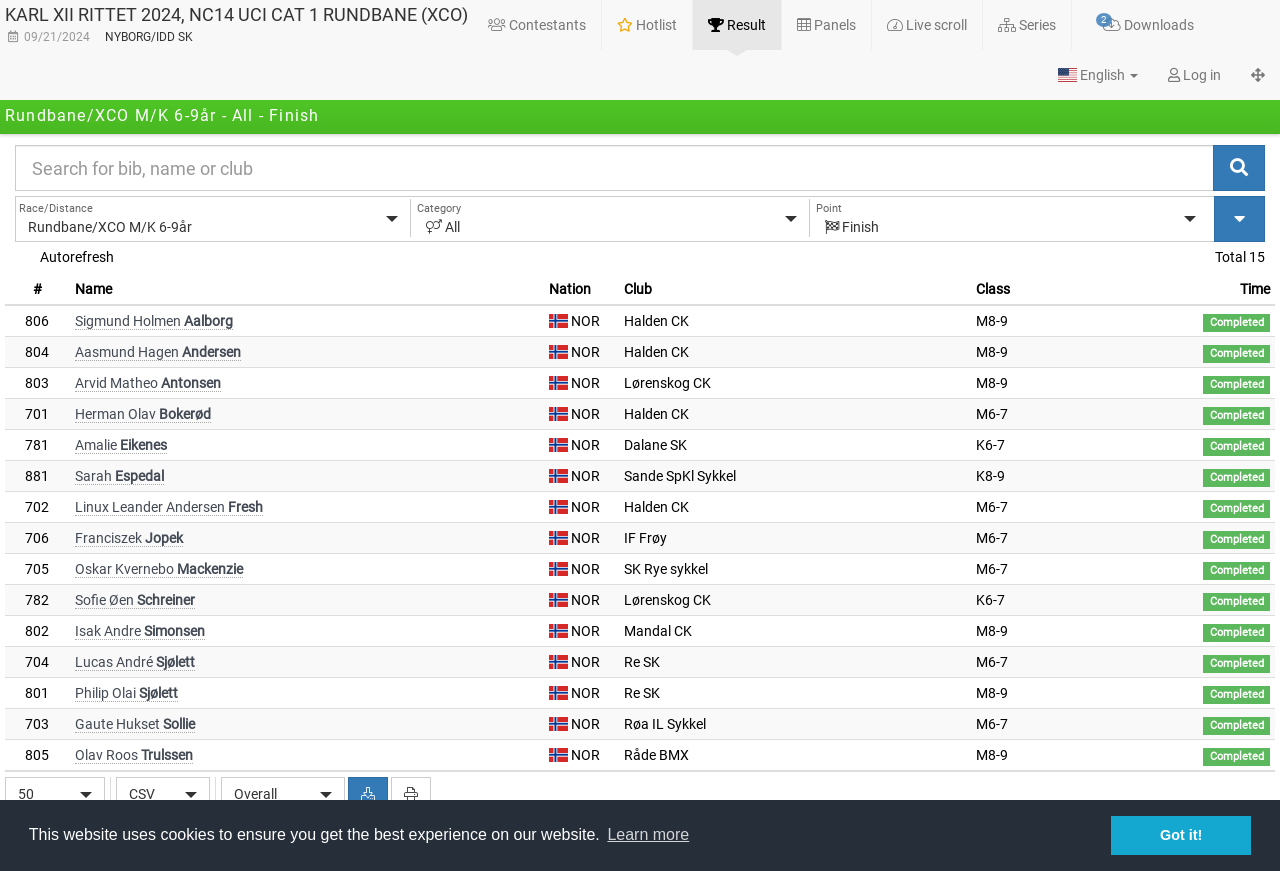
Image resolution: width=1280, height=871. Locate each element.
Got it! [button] (1181, 835)
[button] (1098, 75)
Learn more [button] (648, 834)
